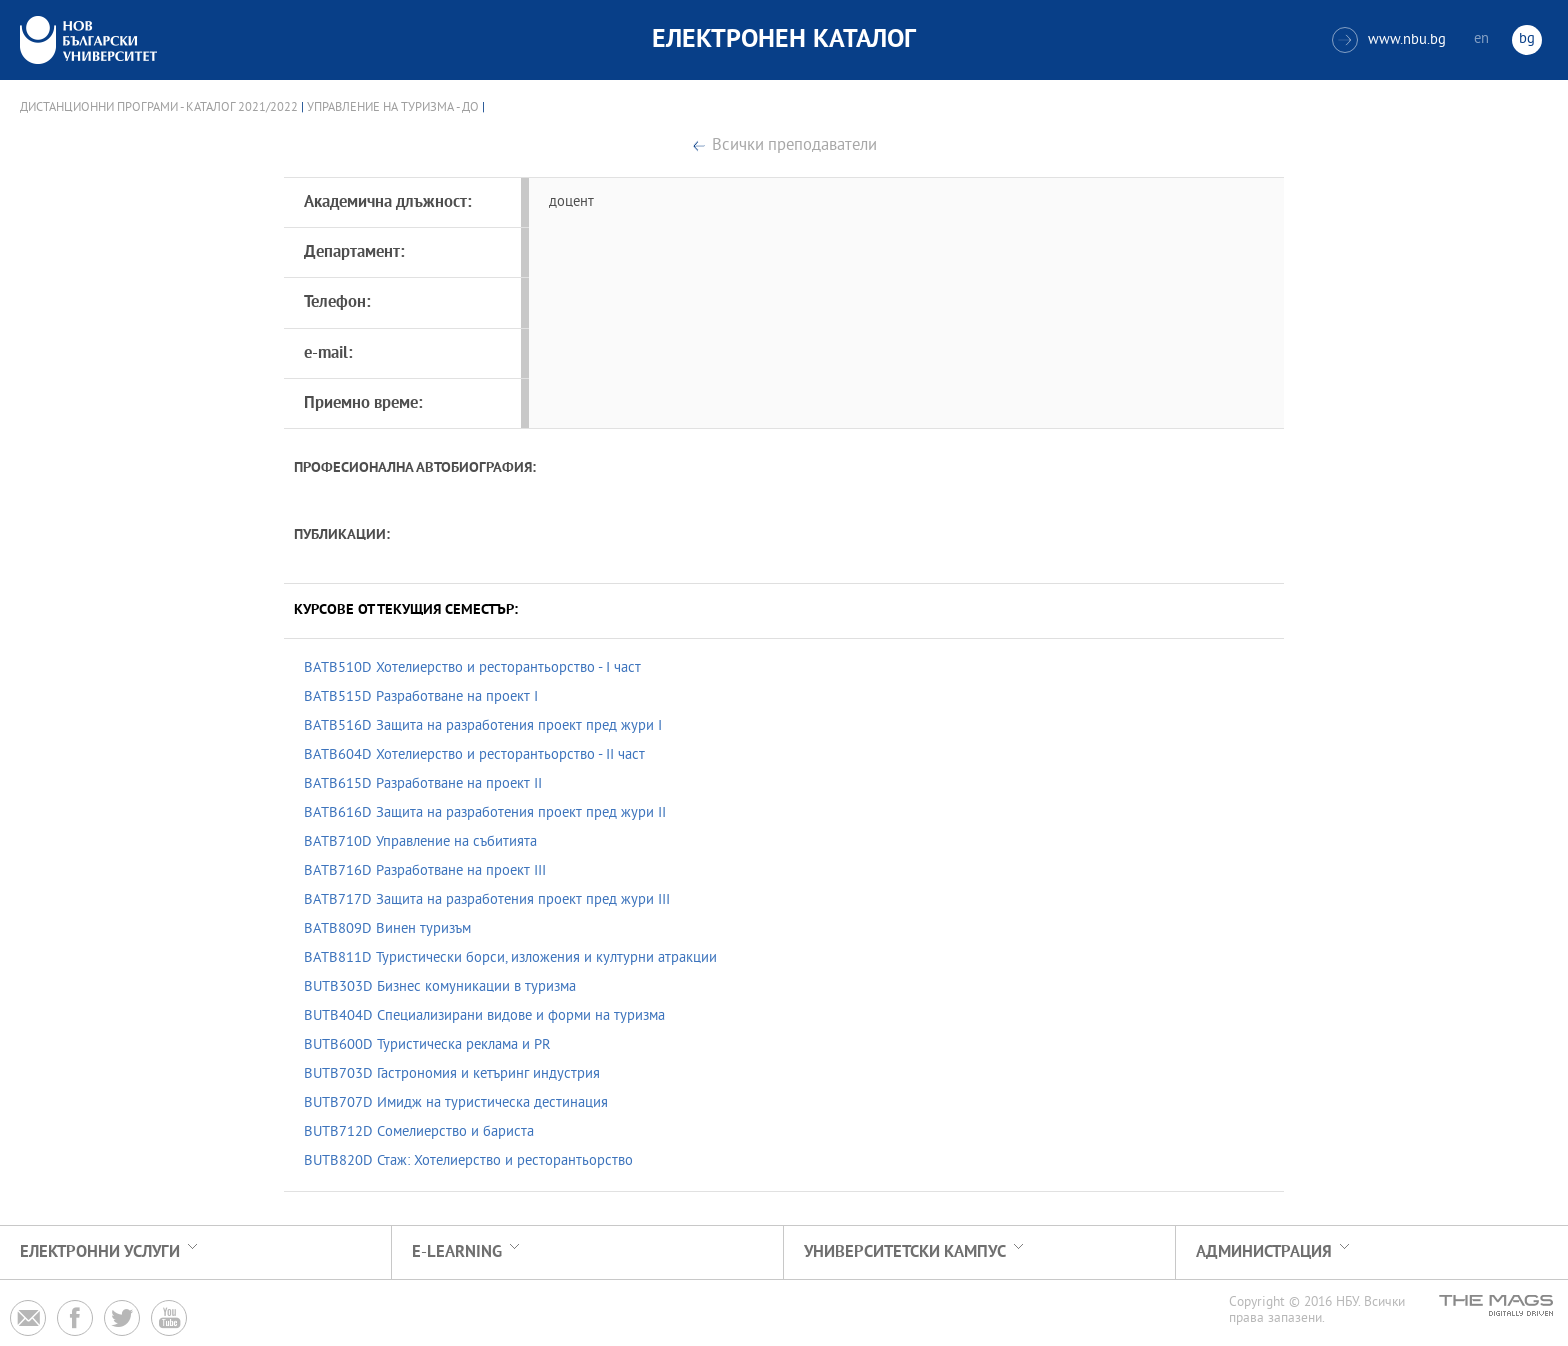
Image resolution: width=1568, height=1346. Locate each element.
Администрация (1264, 1252)
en (1481, 39)
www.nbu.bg (1389, 40)
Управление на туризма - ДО (393, 108)
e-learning (457, 1252)
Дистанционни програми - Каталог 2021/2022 (159, 108)
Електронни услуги (100, 1252)
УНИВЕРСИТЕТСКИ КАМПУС (905, 1252)
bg (1527, 39)
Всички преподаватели (794, 146)
